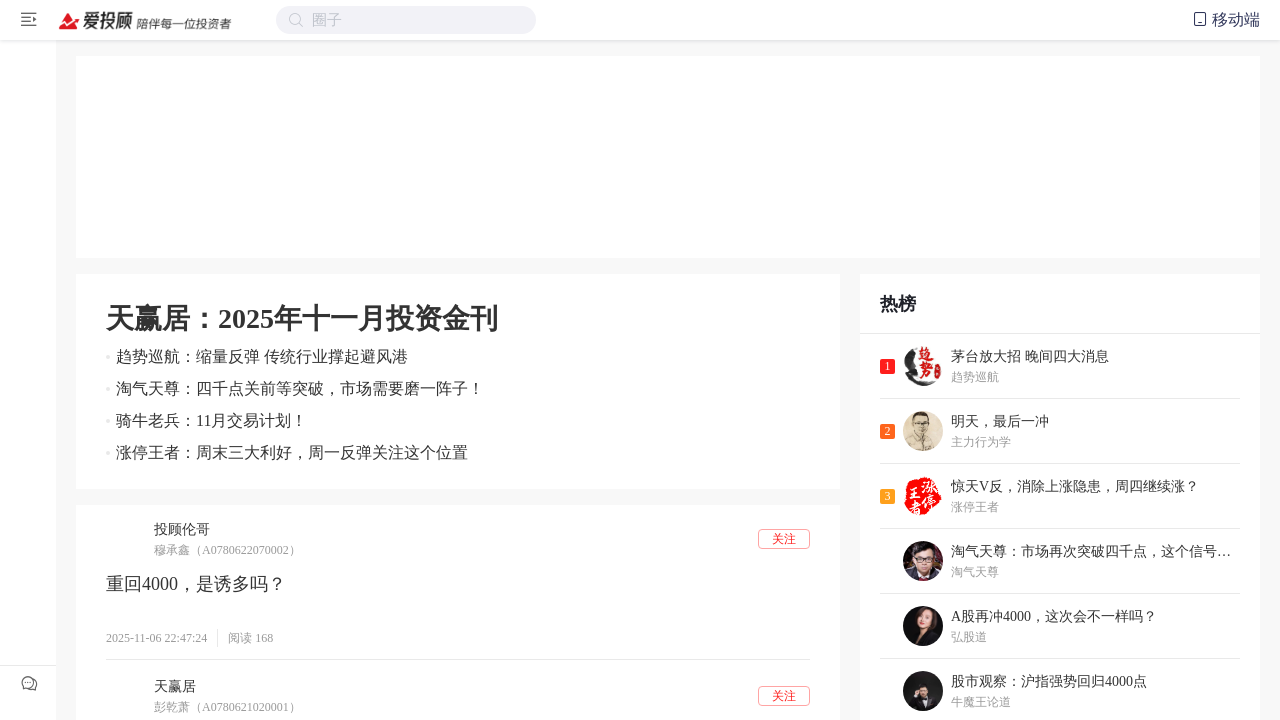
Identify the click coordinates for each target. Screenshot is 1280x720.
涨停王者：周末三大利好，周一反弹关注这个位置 (292, 452)
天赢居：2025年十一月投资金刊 (302, 318)
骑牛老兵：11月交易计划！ (211, 420)
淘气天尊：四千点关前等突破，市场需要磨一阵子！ (300, 388)
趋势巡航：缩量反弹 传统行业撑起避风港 (262, 356)
